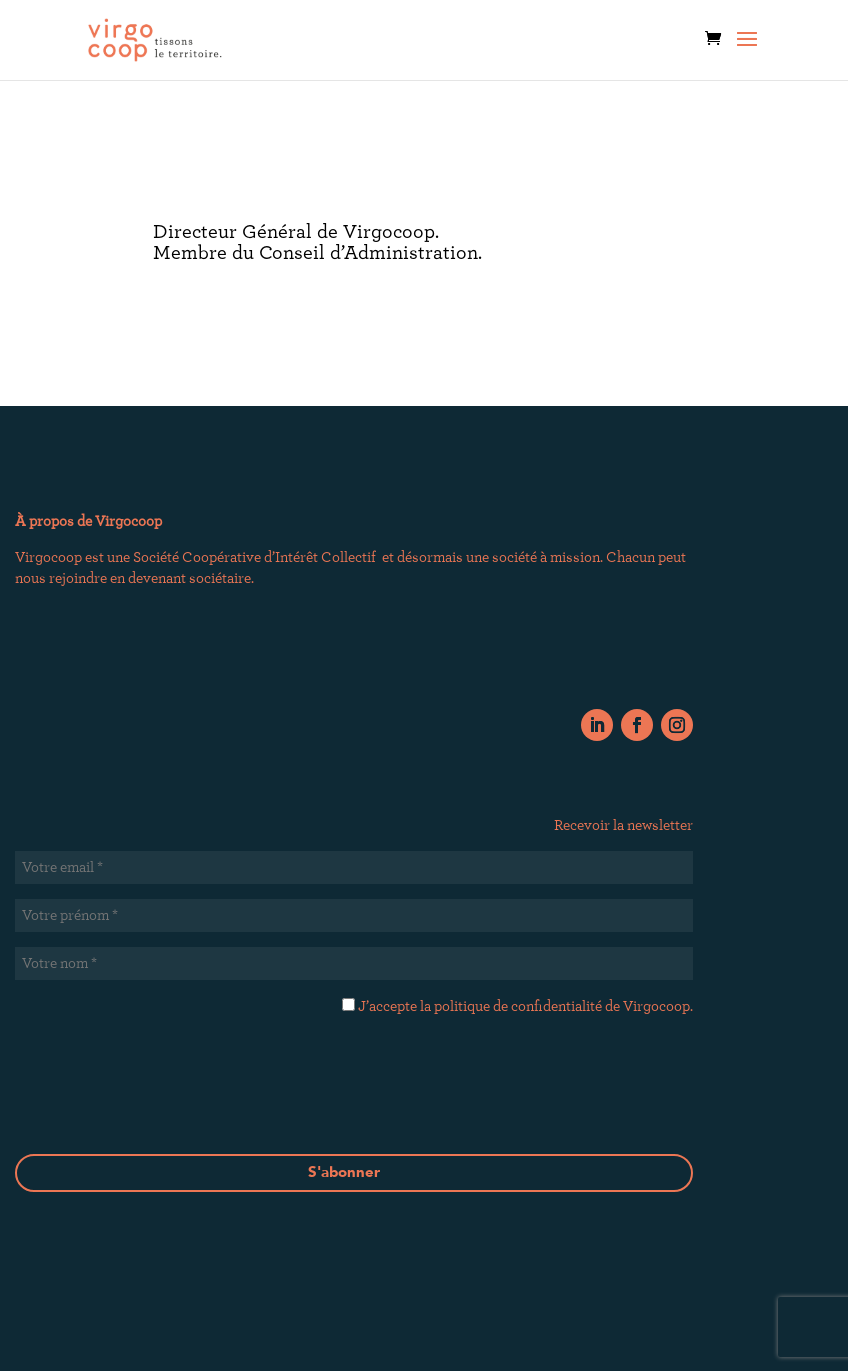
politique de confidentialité (518, 1006)
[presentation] (354, 1107)
